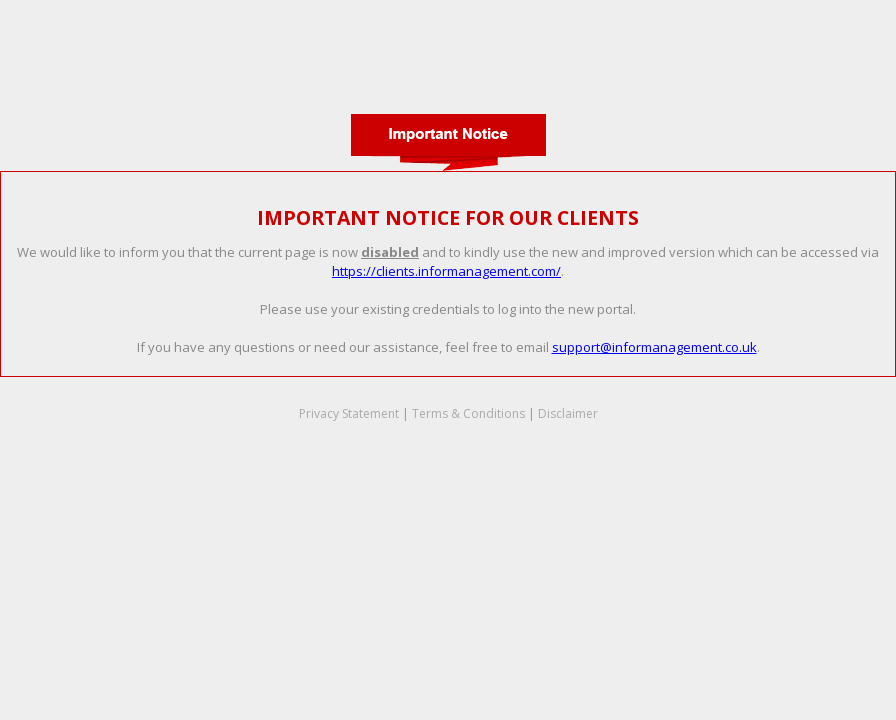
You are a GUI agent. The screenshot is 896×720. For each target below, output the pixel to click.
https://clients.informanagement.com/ (446, 271)
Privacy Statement (349, 413)
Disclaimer (568, 413)
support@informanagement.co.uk (654, 347)
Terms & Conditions (468, 413)
